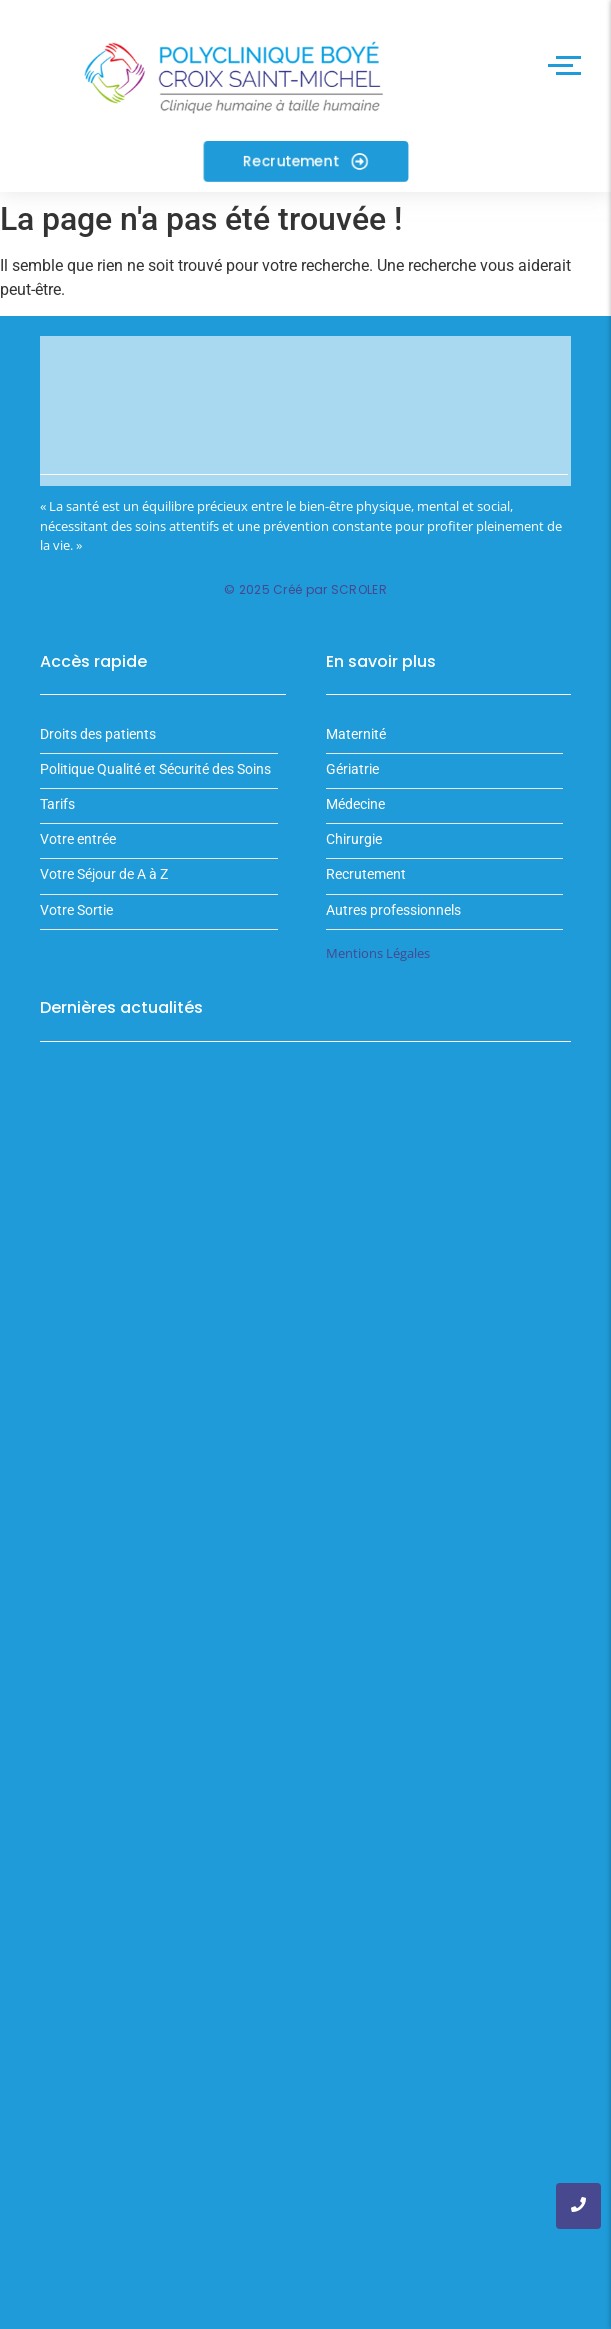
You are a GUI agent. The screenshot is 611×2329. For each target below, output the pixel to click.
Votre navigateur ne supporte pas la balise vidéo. (305, 412)
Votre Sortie (76, 910)
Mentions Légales (378, 953)
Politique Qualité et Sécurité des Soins (155, 769)
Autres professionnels (393, 910)
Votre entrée (78, 839)
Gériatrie (352, 769)
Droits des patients (98, 734)
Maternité (356, 734)
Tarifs (57, 804)
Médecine (355, 804)
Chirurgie (354, 839)
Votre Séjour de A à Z (104, 874)
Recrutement (366, 874)
